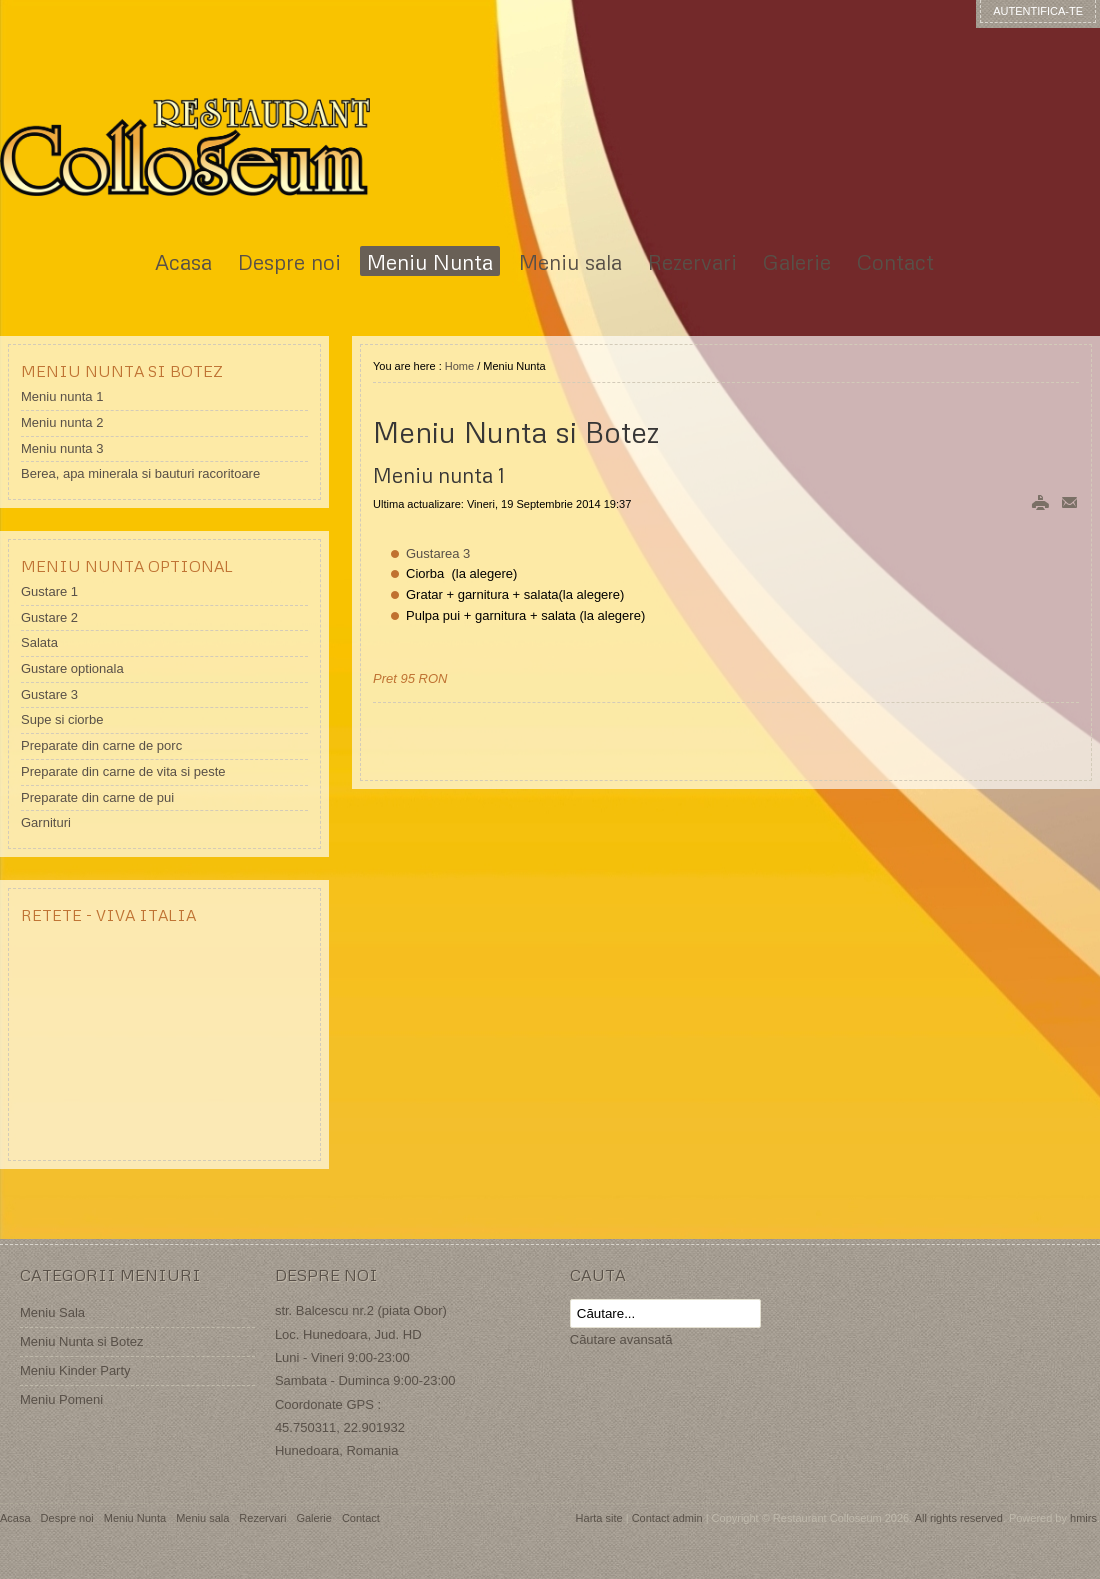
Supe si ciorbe (62, 719)
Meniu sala (202, 1518)
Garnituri (46, 822)
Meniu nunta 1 (62, 396)
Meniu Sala (52, 1312)
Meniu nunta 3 (62, 448)
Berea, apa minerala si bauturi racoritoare (140, 473)
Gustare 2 (49, 617)
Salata (39, 642)
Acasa (15, 1518)
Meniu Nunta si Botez (82, 1341)
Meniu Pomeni (61, 1399)
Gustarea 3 (438, 553)
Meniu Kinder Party (75, 1370)
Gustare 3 (49, 694)
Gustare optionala (72, 668)
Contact (361, 1518)
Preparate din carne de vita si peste (123, 771)
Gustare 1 (49, 591)
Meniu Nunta (135, 1518)
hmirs (1083, 1518)
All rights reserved (959, 1518)
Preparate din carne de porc (101, 745)
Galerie (313, 1518)
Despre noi (67, 1518)
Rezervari (262, 1518)
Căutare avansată (621, 1339)
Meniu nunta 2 (62, 422)
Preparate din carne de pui (97, 797)
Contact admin (667, 1518)
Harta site (599, 1518)
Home (459, 366)
